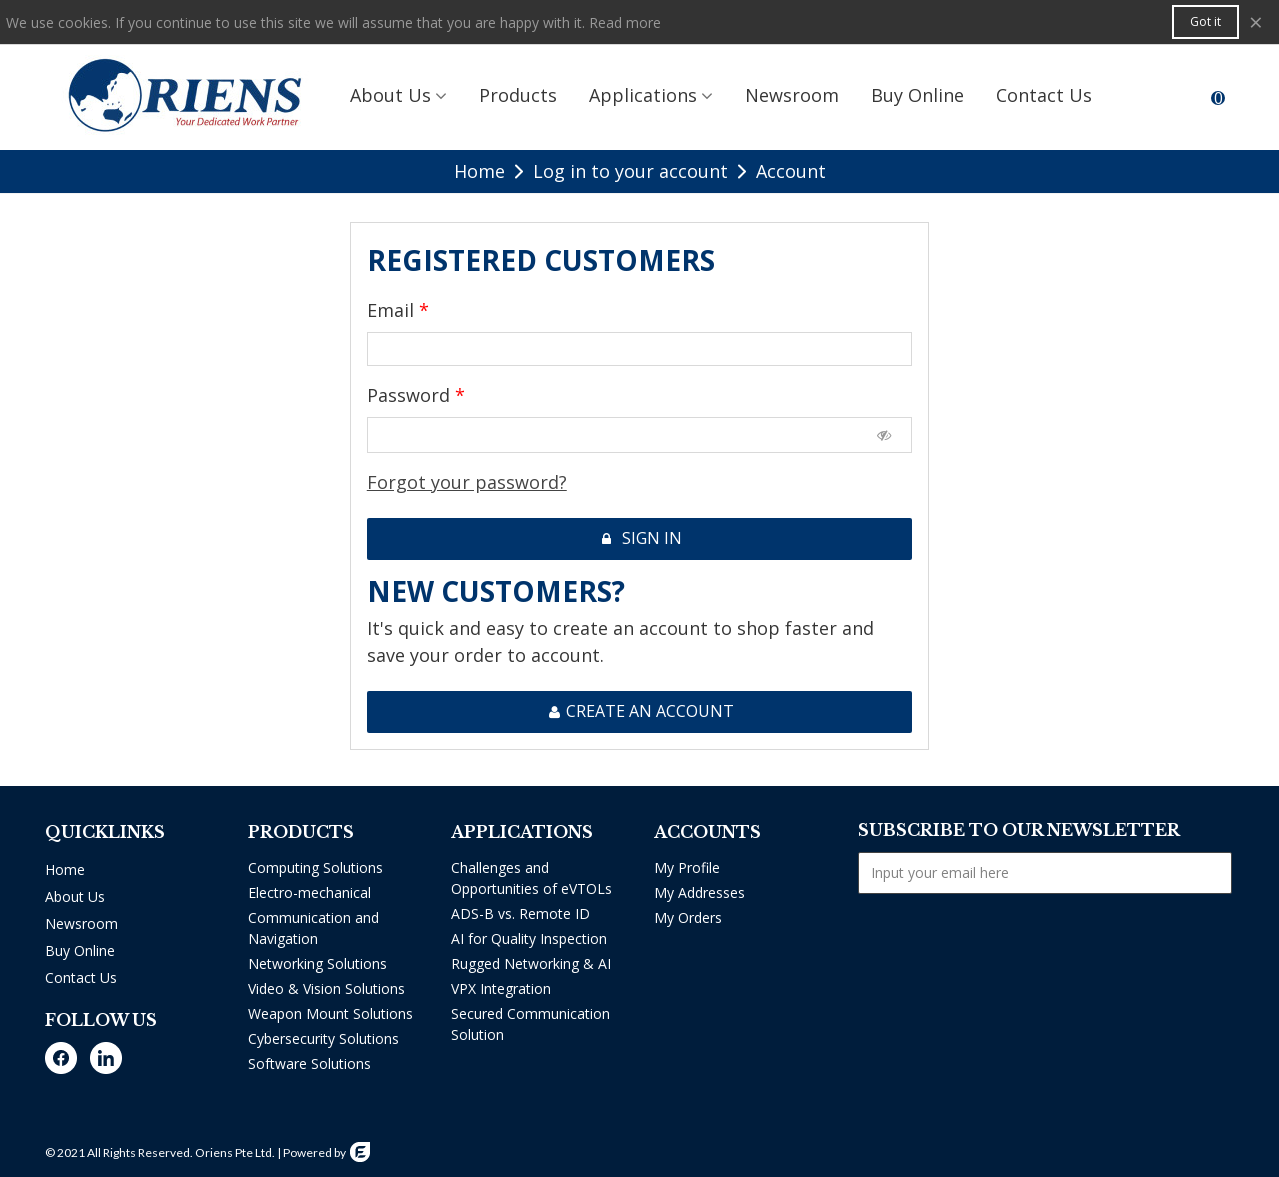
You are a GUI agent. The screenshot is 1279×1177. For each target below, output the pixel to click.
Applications (643, 95)
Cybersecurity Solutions (323, 1038)
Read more (625, 22)
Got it (1205, 21)
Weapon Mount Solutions (330, 1013)
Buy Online (917, 95)
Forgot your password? (467, 482)
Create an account (641, 711)
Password (411, 395)
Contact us (1044, 95)
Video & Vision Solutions (326, 988)
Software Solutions (309, 1063)
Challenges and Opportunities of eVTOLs (531, 878)
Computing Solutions (315, 867)
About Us (390, 95)
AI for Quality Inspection (529, 938)
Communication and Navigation (313, 928)
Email (393, 310)
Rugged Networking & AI (531, 963)
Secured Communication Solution (530, 1024)
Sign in (641, 538)
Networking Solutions (317, 963)
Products (518, 95)
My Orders (688, 917)
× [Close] (1256, 21)
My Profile (687, 867)
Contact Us (81, 977)
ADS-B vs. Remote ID (520, 913)
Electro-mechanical (309, 892)
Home (65, 869)
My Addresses (699, 892)
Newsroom (792, 95)
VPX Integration (501, 988)
